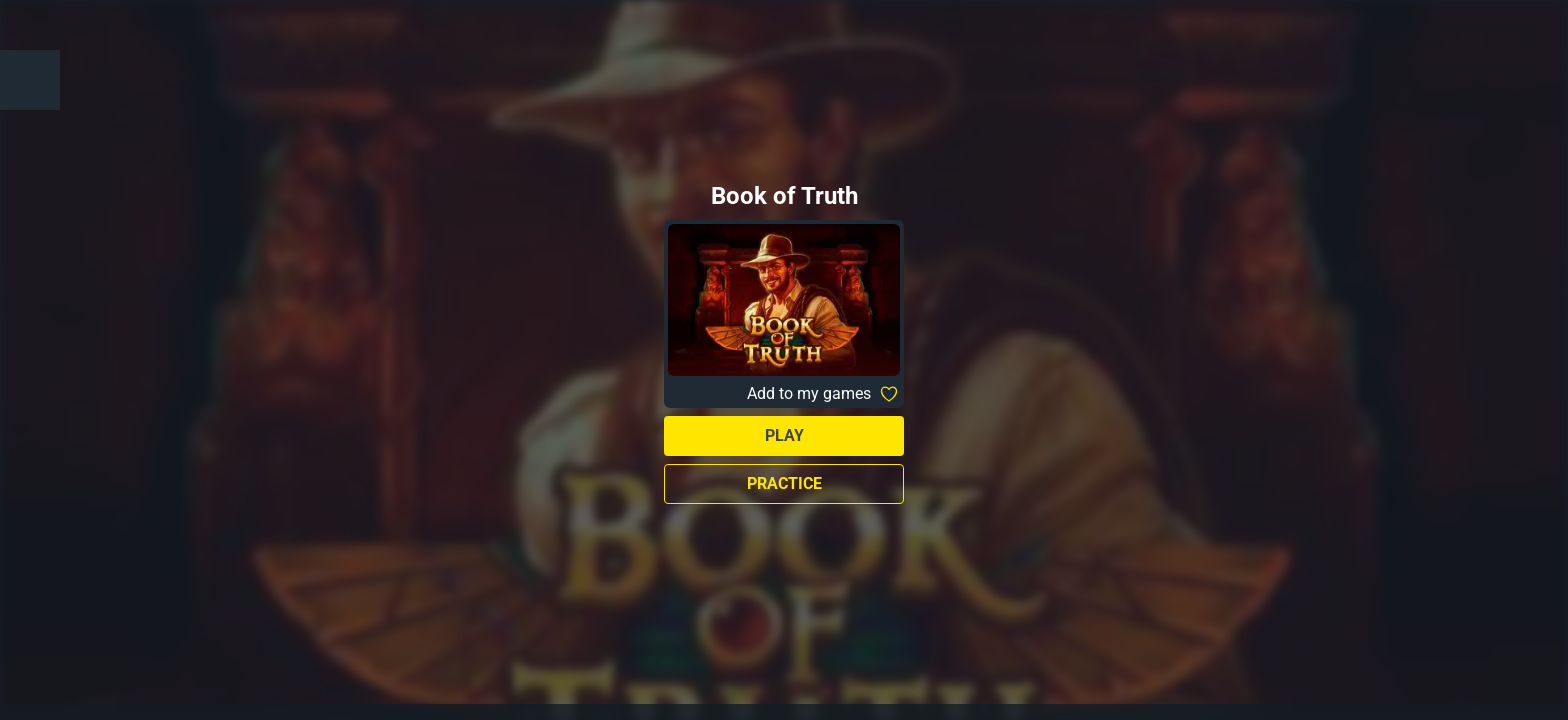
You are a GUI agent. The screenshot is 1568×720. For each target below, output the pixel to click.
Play (784, 435)
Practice (784, 483)
